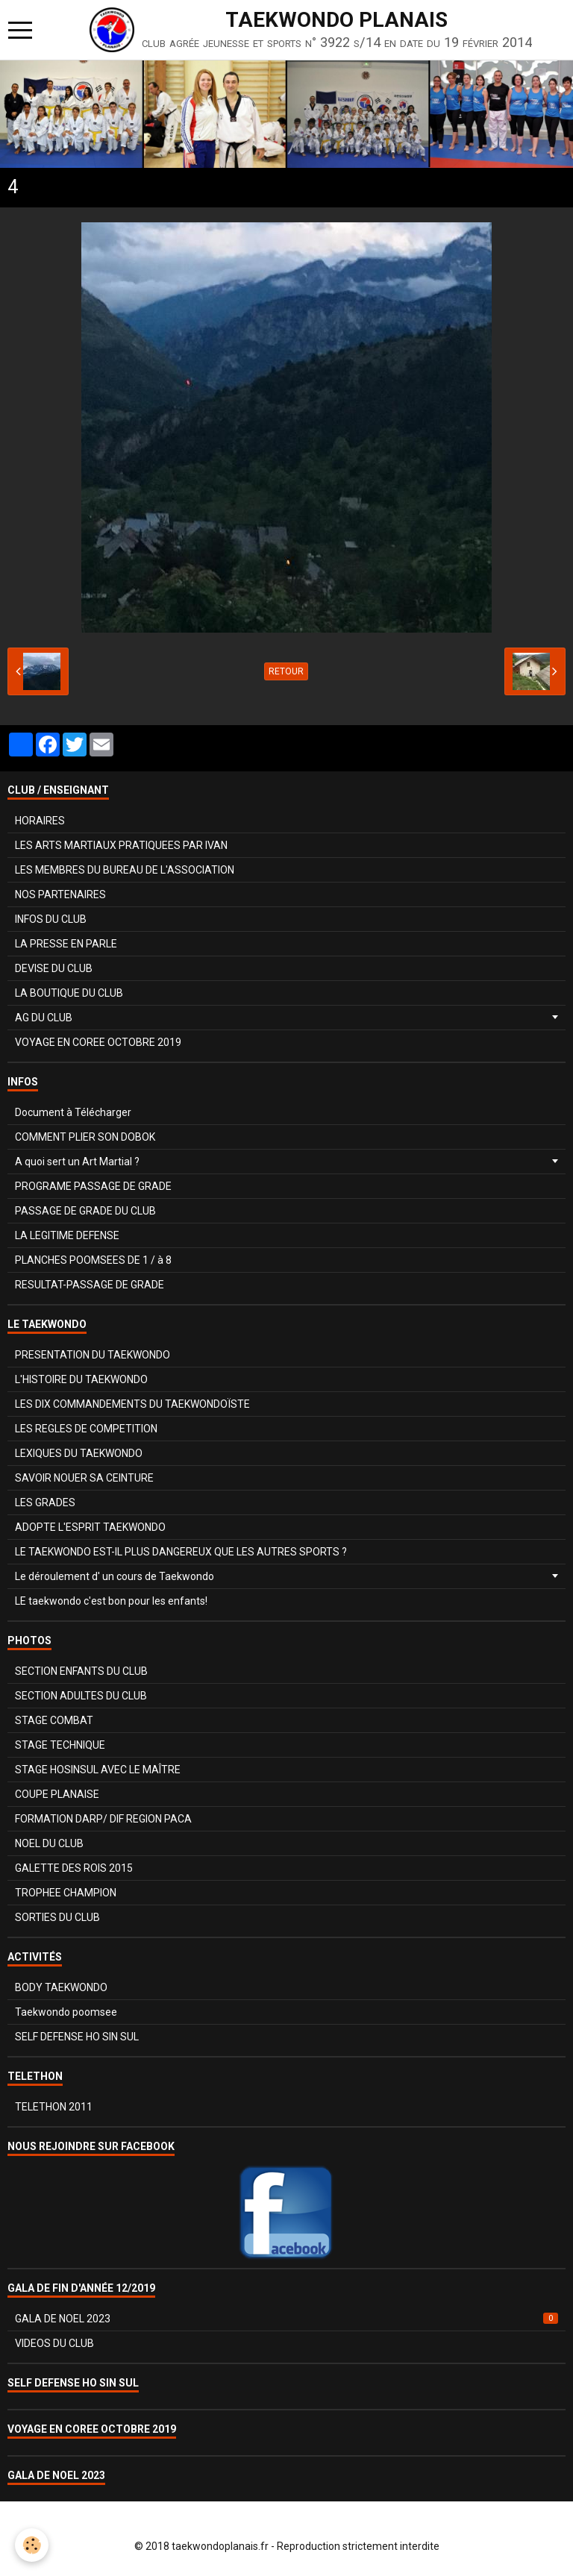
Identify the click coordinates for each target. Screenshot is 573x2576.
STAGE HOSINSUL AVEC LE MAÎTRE (98, 1770)
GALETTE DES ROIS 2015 (74, 1868)
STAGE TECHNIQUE (60, 1745)
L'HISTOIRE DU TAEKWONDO (81, 1379)
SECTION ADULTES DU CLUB (81, 1696)
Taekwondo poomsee (66, 2012)
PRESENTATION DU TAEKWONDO (92, 1355)
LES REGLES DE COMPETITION (86, 1429)
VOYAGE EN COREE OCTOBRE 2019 (98, 1042)
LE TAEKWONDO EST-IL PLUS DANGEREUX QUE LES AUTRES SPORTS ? (181, 1552)
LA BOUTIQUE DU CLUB (69, 993)
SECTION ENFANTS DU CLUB (81, 1671)
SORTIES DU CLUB (57, 1917)
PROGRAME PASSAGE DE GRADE (93, 1186)
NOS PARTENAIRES (60, 894)
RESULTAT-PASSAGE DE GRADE (89, 1285)
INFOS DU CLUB (51, 919)
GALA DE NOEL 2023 (286, 2319)
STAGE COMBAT (54, 1720)
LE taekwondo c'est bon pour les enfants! (111, 1601)
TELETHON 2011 (54, 2107)
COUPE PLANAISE (57, 1794)
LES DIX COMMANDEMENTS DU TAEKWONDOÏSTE (132, 1404)
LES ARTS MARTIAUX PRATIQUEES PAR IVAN (121, 845)
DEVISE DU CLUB (54, 968)
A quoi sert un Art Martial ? (77, 1162)
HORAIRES (40, 821)
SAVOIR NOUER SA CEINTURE (84, 1478)
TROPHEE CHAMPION (65, 1893)
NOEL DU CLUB (49, 1843)
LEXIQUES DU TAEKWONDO (79, 1453)
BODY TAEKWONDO (61, 1987)
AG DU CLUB (43, 1018)
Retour (286, 671)
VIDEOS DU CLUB (54, 2343)
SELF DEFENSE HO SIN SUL (77, 2037)
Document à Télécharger (73, 1112)
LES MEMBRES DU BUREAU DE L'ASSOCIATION (124, 870)
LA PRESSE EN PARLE (66, 944)
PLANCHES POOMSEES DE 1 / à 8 (93, 1260)
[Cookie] (31, 2545)
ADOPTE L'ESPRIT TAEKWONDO (90, 1527)
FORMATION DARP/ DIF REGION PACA (103, 1819)
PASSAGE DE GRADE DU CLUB (85, 1211)
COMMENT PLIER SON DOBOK (85, 1137)
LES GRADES (45, 1502)
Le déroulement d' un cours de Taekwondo (114, 1576)
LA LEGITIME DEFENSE (67, 1235)
